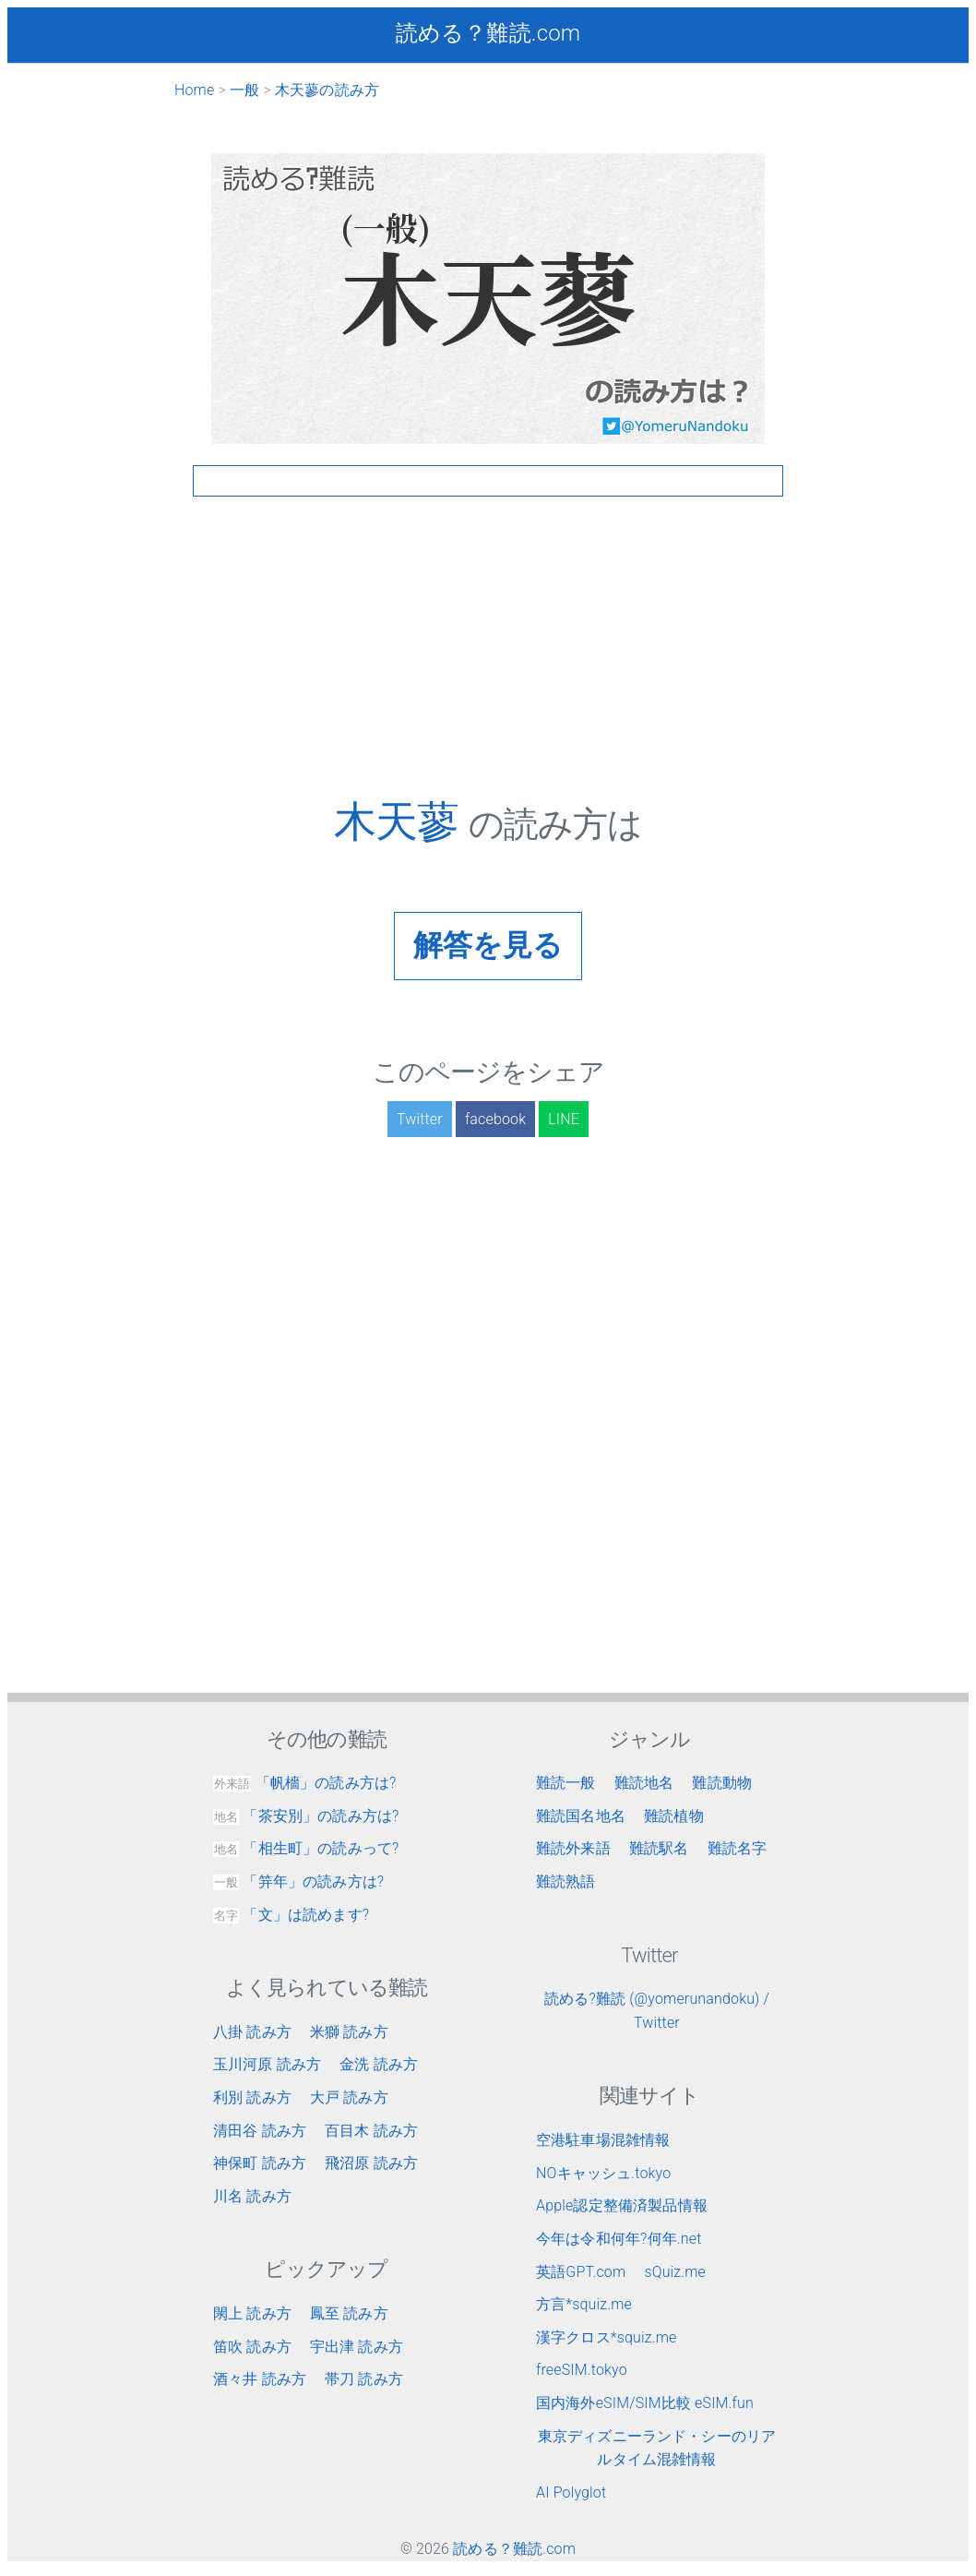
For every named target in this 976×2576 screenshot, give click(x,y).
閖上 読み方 (252, 2313)
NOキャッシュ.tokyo (603, 2173)
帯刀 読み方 (364, 2379)
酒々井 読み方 (259, 2379)
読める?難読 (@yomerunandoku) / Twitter (656, 2010)
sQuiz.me (675, 2272)
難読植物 (674, 1816)
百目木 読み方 (371, 2130)
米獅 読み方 (349, 2032)
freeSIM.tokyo (581, 2369)
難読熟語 (566, 1881)
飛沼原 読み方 (371, 2163)
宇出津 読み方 (356, 2346)
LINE (563, 1119)
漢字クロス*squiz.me (606, 2337)
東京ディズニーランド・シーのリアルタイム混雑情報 (657, 2448)
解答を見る (488, 945)
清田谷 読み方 (259, 2130)
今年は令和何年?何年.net (619, 2238)
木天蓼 (401, 821)
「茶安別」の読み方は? (306, 1816)
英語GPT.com (580, 2272)
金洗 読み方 (378, 2064)
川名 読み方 (252, 2196)
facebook (495, 1119)
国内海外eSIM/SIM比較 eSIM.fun (645, 2403)
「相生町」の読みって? (306, 1848)
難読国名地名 (580, 1816)
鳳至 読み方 (349, 2313)
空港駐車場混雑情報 (603, 2140)
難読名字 (738, 1848)
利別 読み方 (252, 2097)
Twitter (420, 1119)
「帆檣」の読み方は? (304, 1782)
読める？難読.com (488, 33)
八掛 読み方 (252, 2032)
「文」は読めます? (291, 1914)
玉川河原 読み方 (267, 2064)
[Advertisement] (488, 667)
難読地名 (644, 1782)
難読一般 (566, 1782)
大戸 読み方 (349, 2097)
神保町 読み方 (259, 2163)
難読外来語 (573, 1848)
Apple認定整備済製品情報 (622, 2205)
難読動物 (722, 1782)
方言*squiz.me (584, 2304)
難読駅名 (659, 1848)
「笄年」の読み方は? (298, 1881)
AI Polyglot (571, 2492)
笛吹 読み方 (252, 2346)
